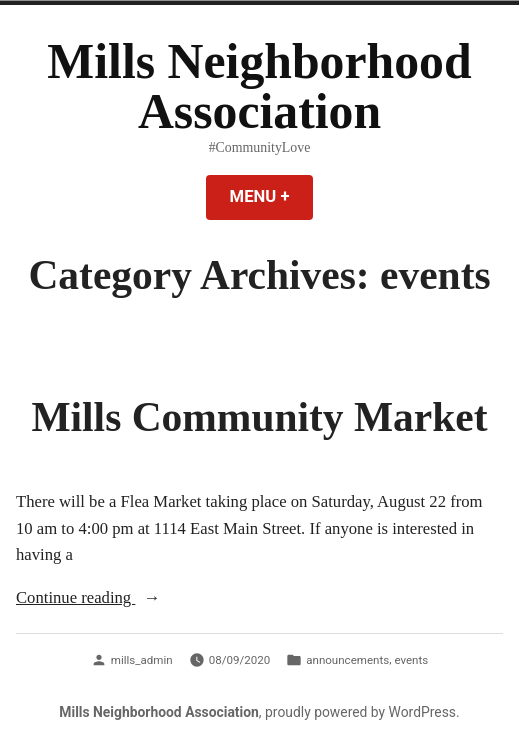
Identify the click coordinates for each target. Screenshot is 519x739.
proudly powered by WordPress (360, 712)
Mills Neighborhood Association (259, 86)
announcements (347, 660)
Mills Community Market (259, 417)
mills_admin (142, 660)
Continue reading (115, 598)
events (411, 660)
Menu (272, 196)
